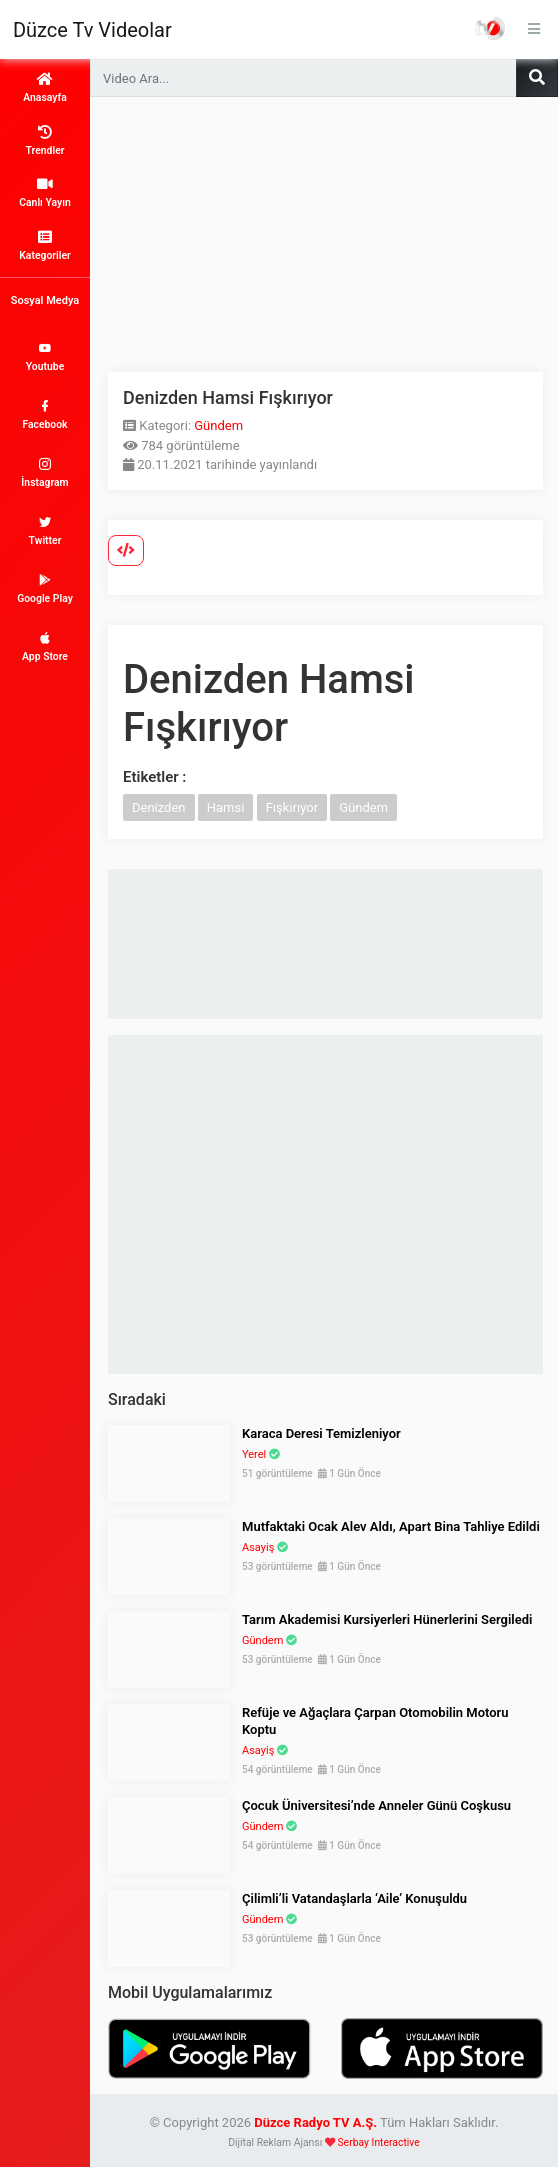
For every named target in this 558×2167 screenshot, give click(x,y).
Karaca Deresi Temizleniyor (321, 1433)
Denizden (159, 807)
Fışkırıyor (292, 807)
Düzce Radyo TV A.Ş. (315, 2122)
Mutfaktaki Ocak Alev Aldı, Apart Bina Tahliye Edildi (391, 1526)
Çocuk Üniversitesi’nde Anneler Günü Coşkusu (376, 1805)
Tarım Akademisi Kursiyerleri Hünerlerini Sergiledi (387, 1619)
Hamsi (226, 807)
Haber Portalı (490, 28)
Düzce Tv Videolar (92, 30)
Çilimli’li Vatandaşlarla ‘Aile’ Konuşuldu (354, 1898)
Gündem (218, 425)
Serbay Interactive (378, 2142)
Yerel (254, 1454)
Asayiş (258, 1547)
